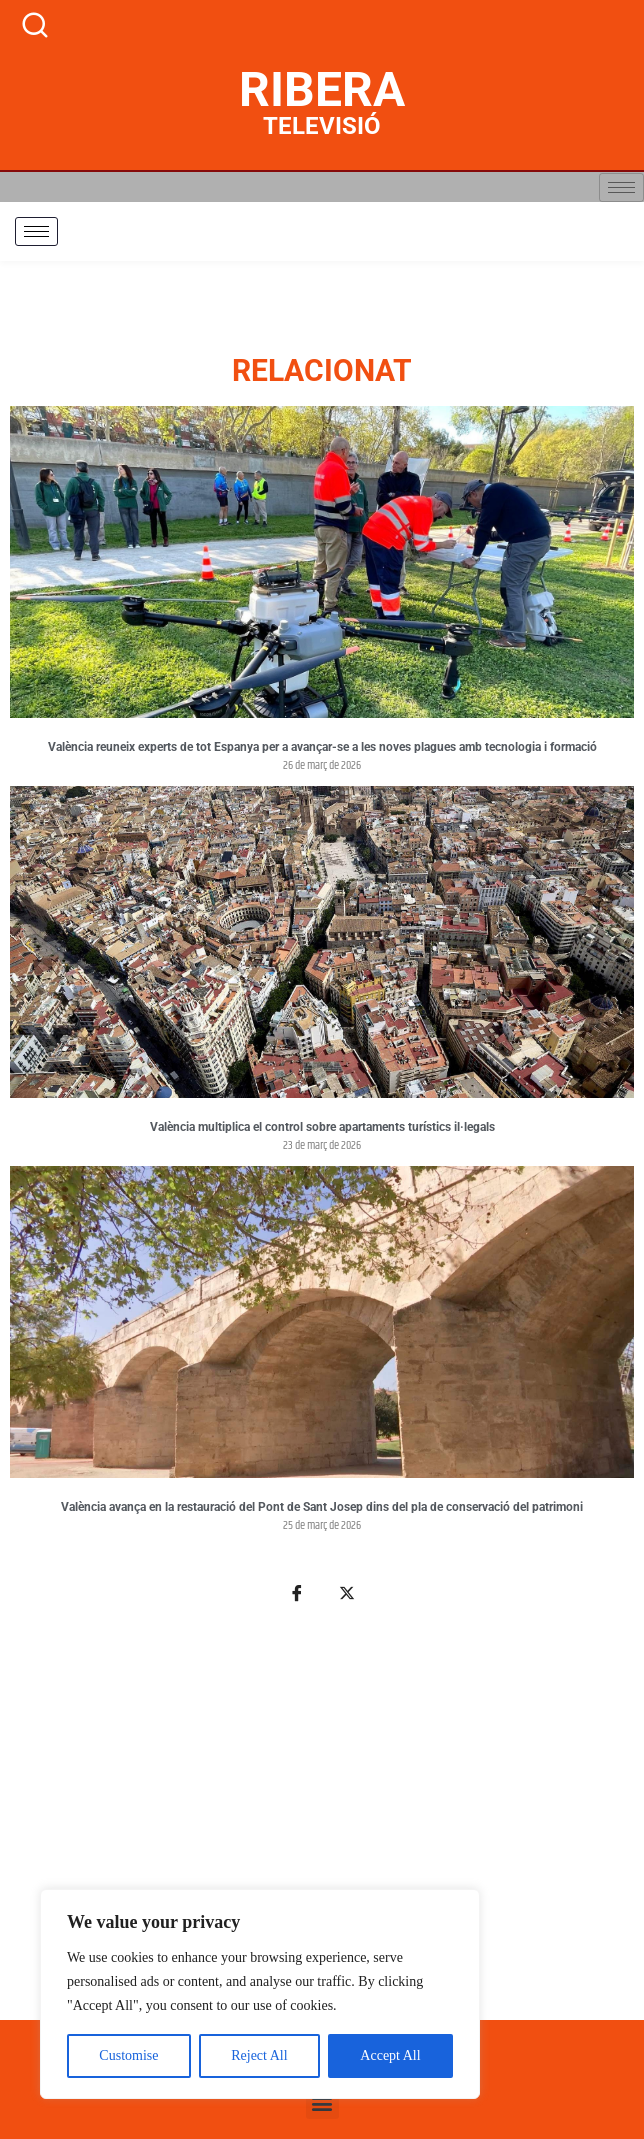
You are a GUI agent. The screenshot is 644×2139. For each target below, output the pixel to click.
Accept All (390, 2055)
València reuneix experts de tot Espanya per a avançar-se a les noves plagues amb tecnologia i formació (322, 747)
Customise (128, 2055)
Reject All (259, 2055)
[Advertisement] (322, 1823)
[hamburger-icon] (621, 187)
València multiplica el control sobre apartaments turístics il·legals (322, 1127)
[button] (322, 2102)
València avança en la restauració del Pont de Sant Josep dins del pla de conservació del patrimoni (322, 1507)
